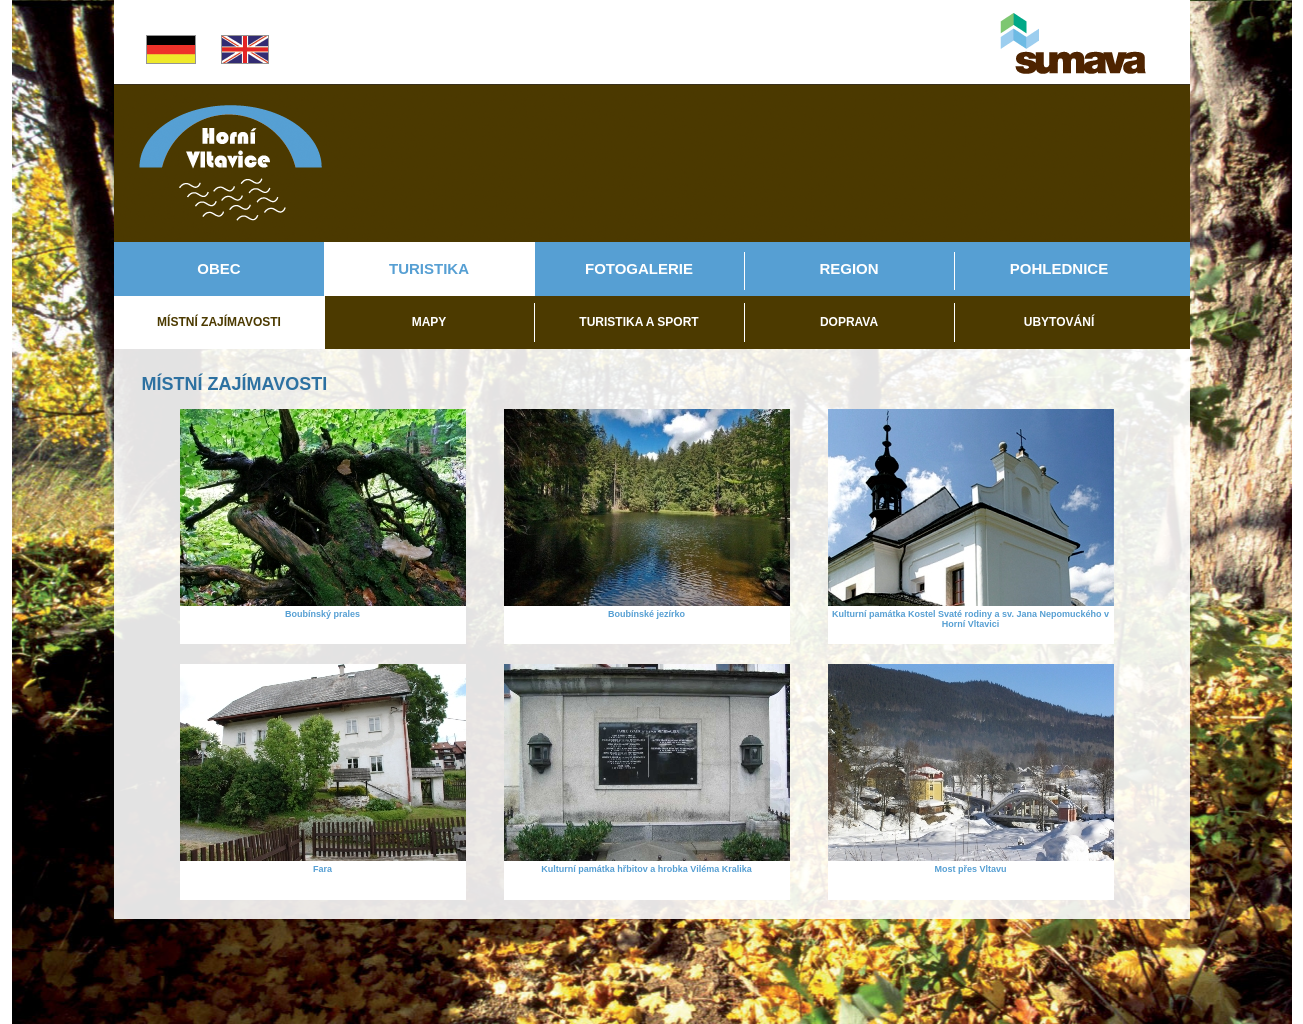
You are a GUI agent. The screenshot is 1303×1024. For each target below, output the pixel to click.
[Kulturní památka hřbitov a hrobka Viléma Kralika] (647, 856)
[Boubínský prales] (323, 601)
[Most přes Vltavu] (971, 856)
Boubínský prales (322, 614)
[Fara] (323, 856)
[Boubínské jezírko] (647, 601)
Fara (322, 869)
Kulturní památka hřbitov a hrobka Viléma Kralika (646, 869)
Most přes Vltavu (970, 869)
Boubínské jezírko (646, 614)
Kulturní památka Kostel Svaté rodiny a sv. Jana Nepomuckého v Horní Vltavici (970, 619)
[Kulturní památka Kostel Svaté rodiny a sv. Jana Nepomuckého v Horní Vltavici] (971, 601)
